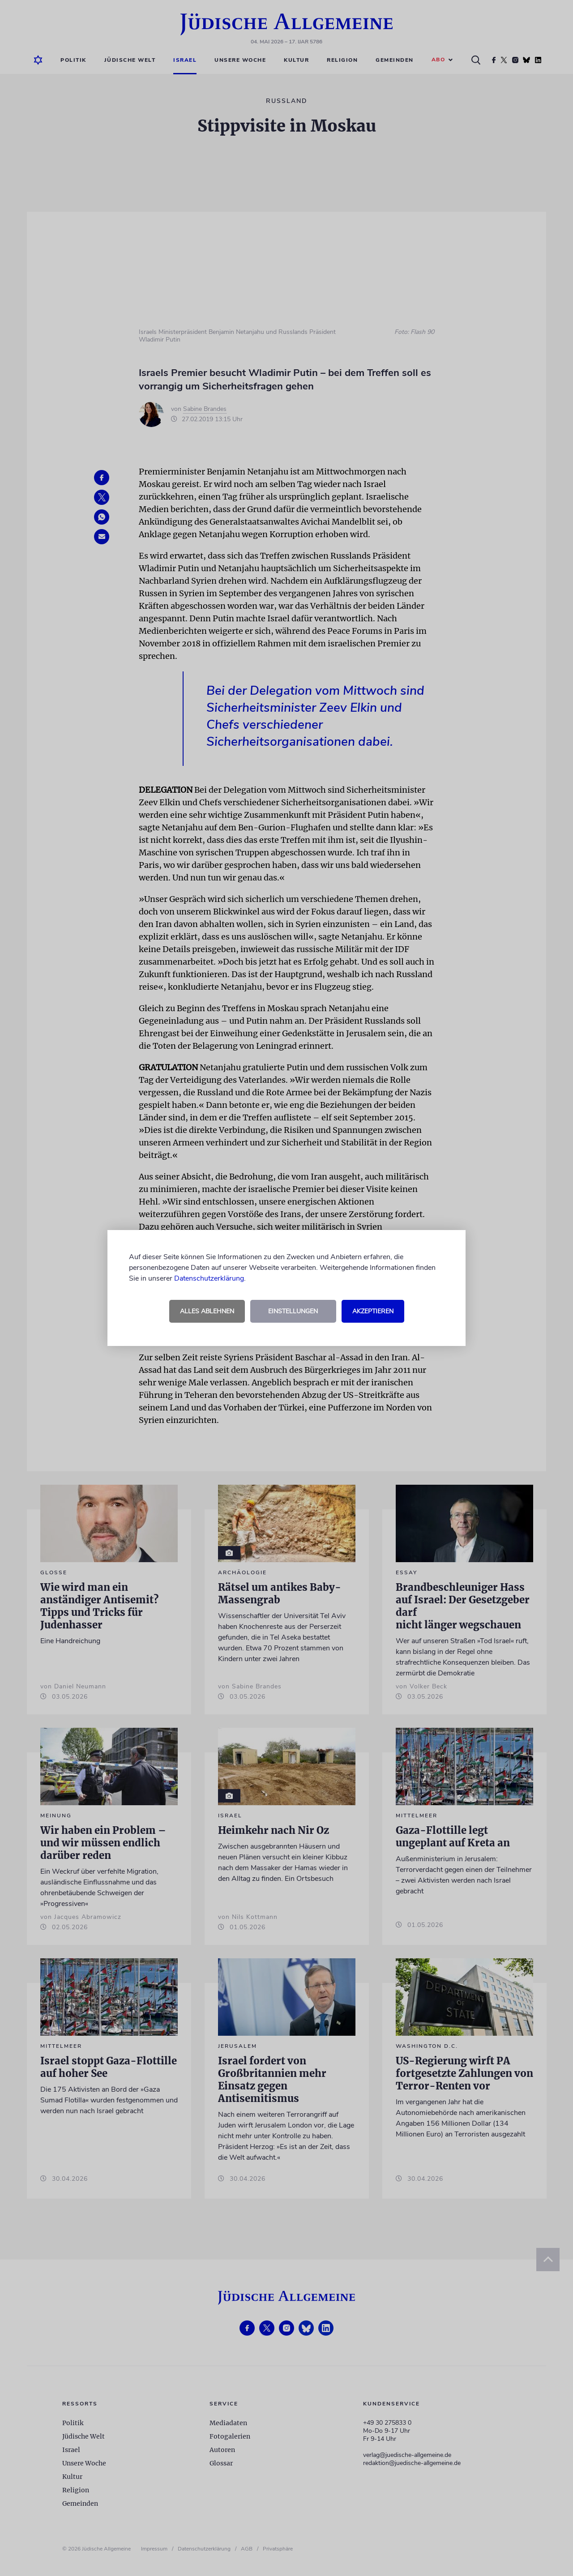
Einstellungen (293, 1311)
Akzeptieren (372, 1311)
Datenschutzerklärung (209, 1278)
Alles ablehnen (207, 1311)
